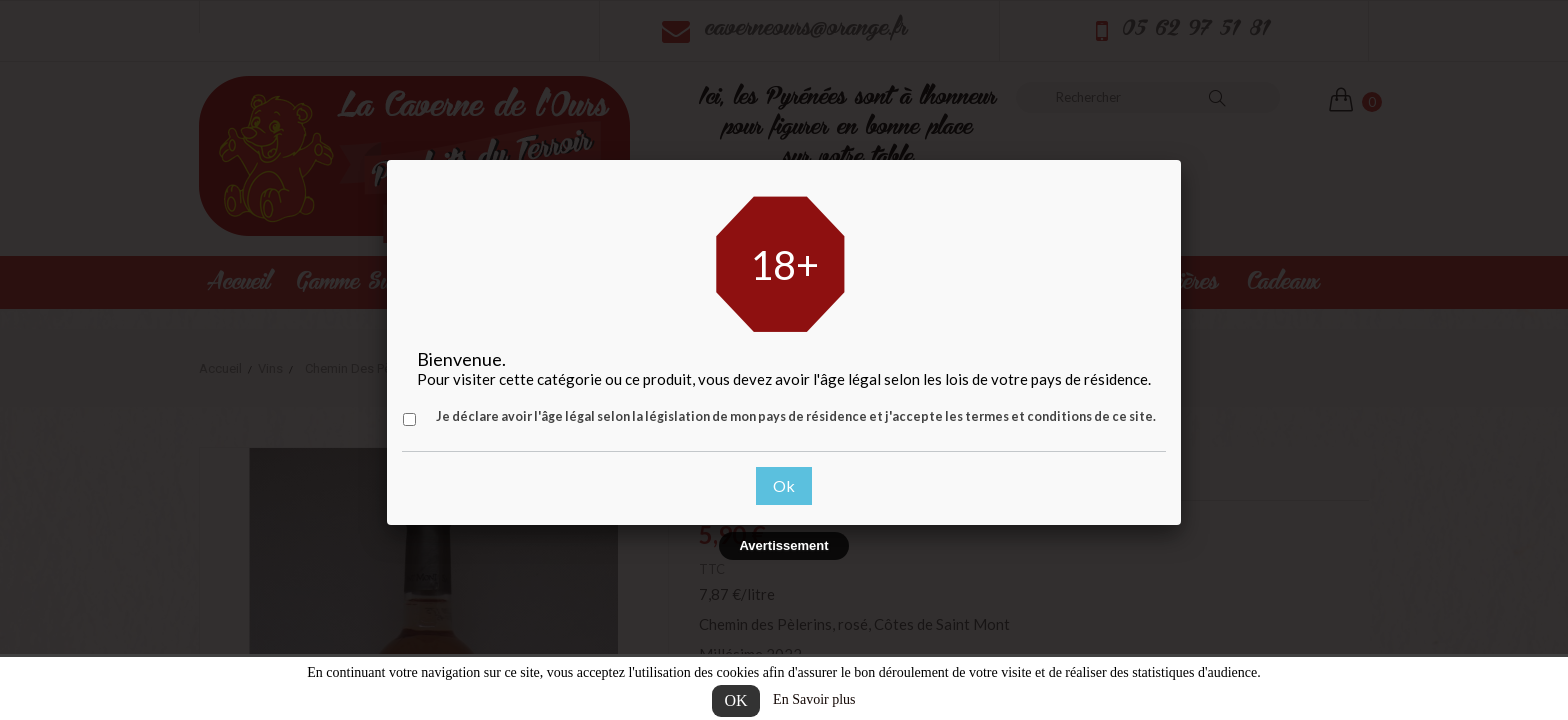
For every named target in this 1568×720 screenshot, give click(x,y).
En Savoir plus (814, 699)
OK (735, 700)
